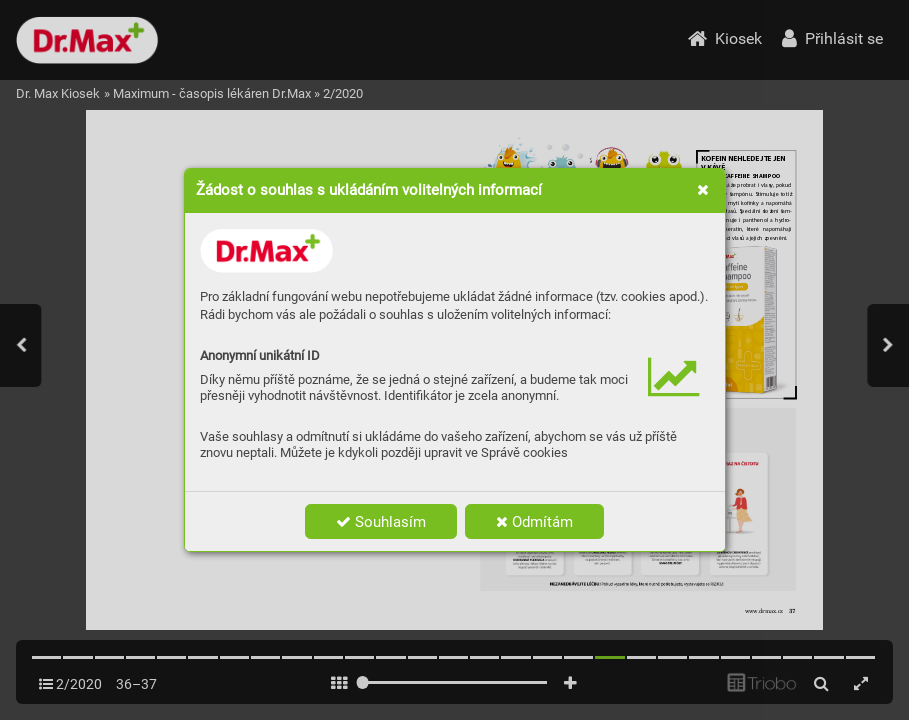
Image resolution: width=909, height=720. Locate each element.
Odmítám (534, 522)
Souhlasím (381, 522)
